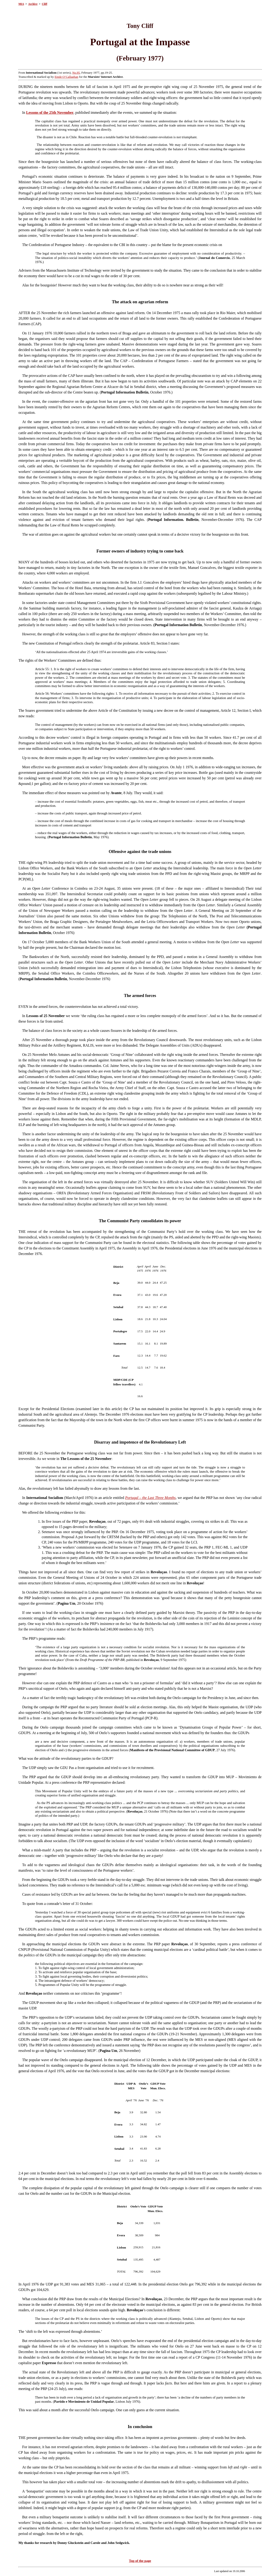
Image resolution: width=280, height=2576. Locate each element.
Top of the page (140, 2561)
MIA (21, 4)
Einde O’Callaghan (66, 76)
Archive (32, 4)
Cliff (44, 4)
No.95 (76, 72)
